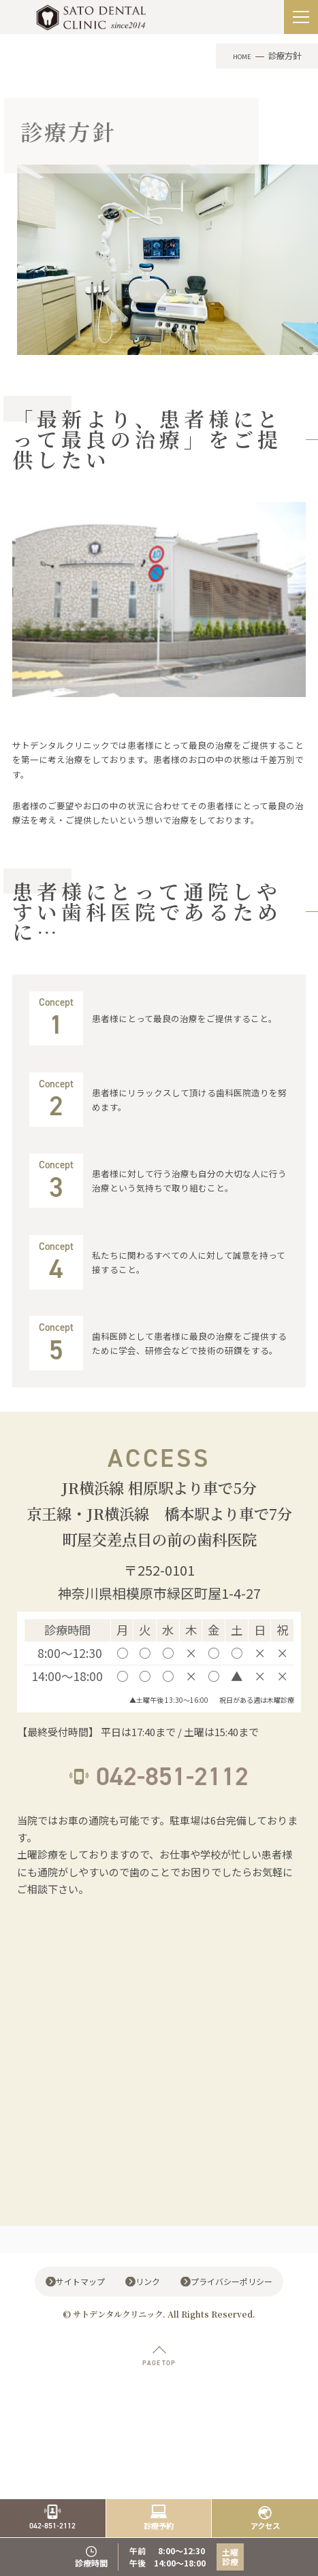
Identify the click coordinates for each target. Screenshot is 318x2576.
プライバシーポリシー (236, 2355)
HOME (239, 56)
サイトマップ (79, 2355)
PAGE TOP (159, 2438)
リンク (149, 2355)
